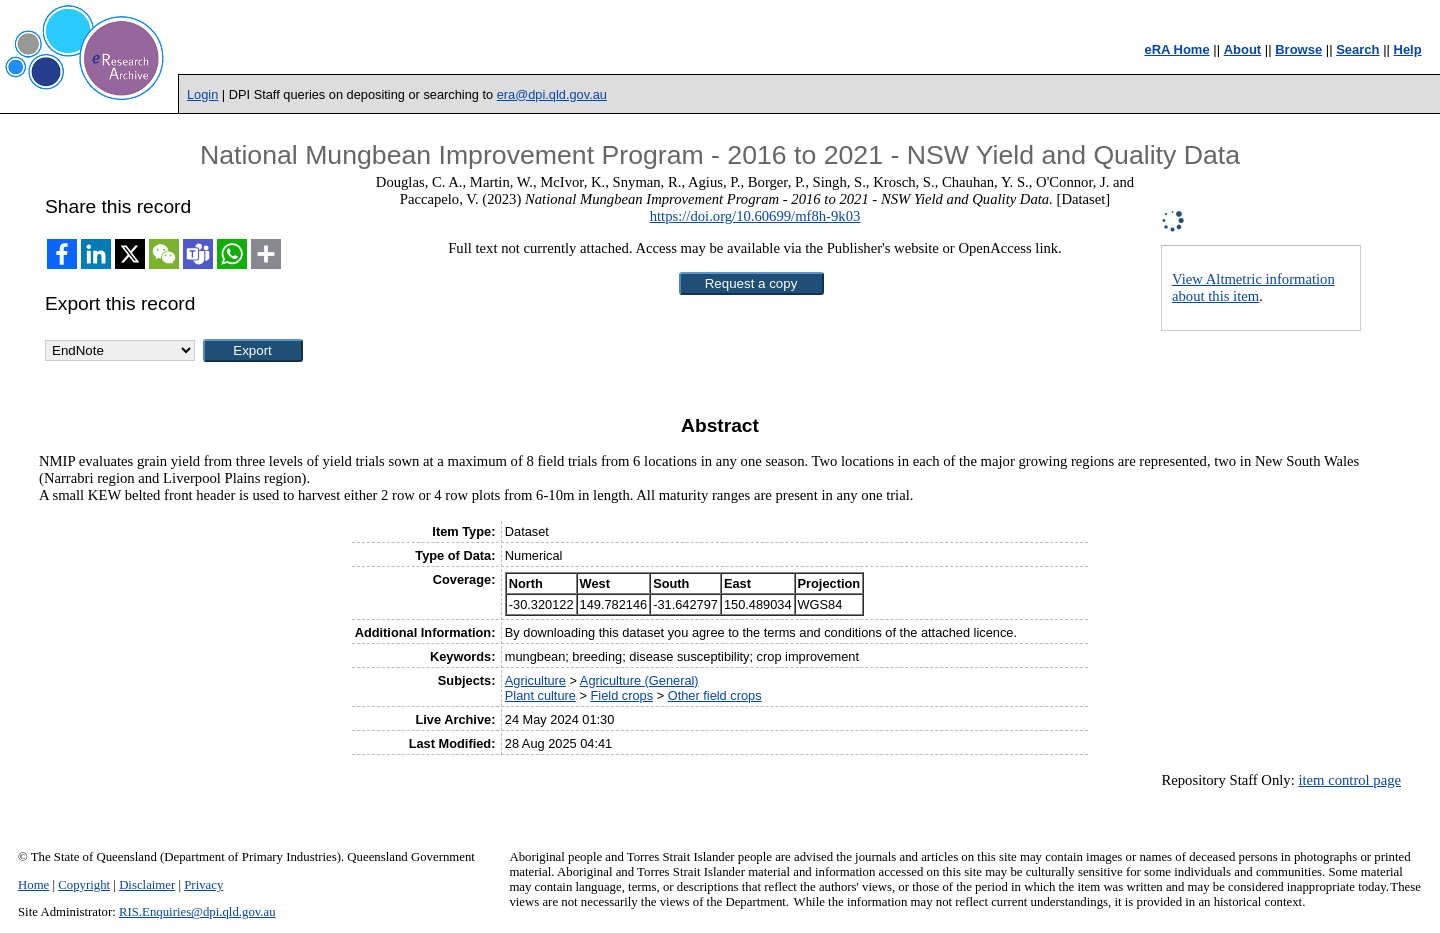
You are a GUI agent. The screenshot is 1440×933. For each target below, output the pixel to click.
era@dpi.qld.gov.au (552, 94)
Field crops (622, 695)
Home (33, 885)
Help (1408, 49)
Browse (1298, 49)
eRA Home (1176, 49)
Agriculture (535, 680)
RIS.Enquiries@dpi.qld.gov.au (197, 912)
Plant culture (540, 695)
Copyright (84, 885)
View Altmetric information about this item (1253, 287)
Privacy (203, 885)
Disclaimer (147, 885)
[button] (751, 283)
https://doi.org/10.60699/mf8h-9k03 (755, 216)
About (1243, 49)
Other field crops (715, 695)
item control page (1349, 780)
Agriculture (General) (639, 680)
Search (1357, 49)
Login (202, 94)
